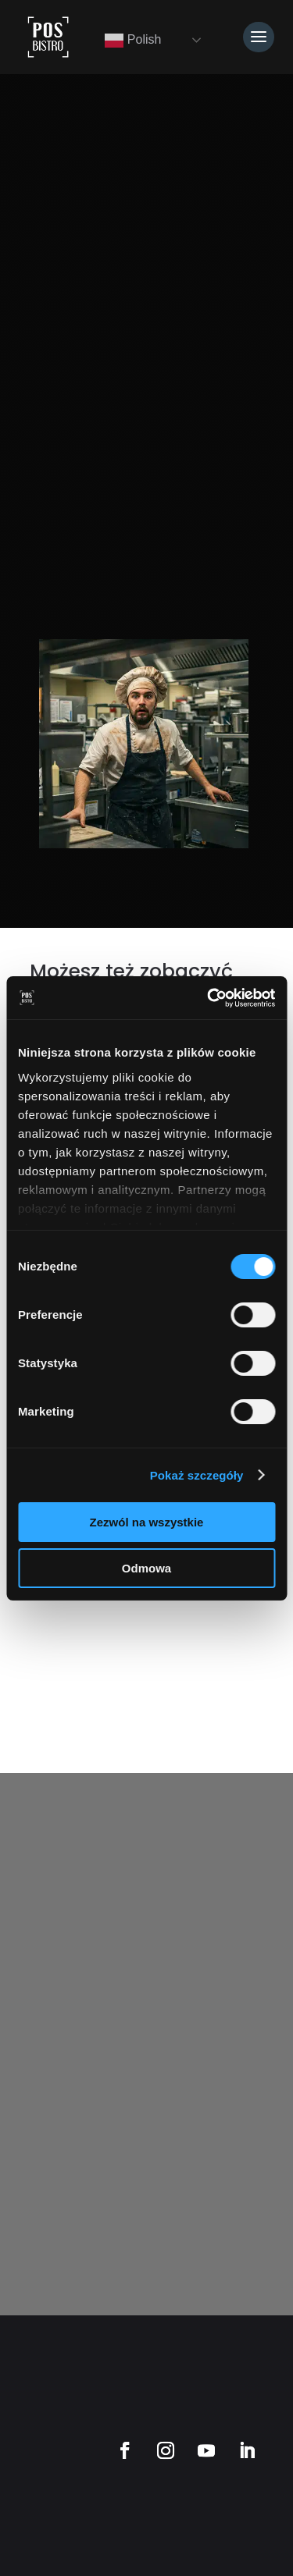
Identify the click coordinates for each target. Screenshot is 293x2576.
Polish (133, 40)
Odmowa (146, 1568)
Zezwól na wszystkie (147, 1522)
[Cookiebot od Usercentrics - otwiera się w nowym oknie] (208, 998)
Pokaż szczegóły (197, 1475)
